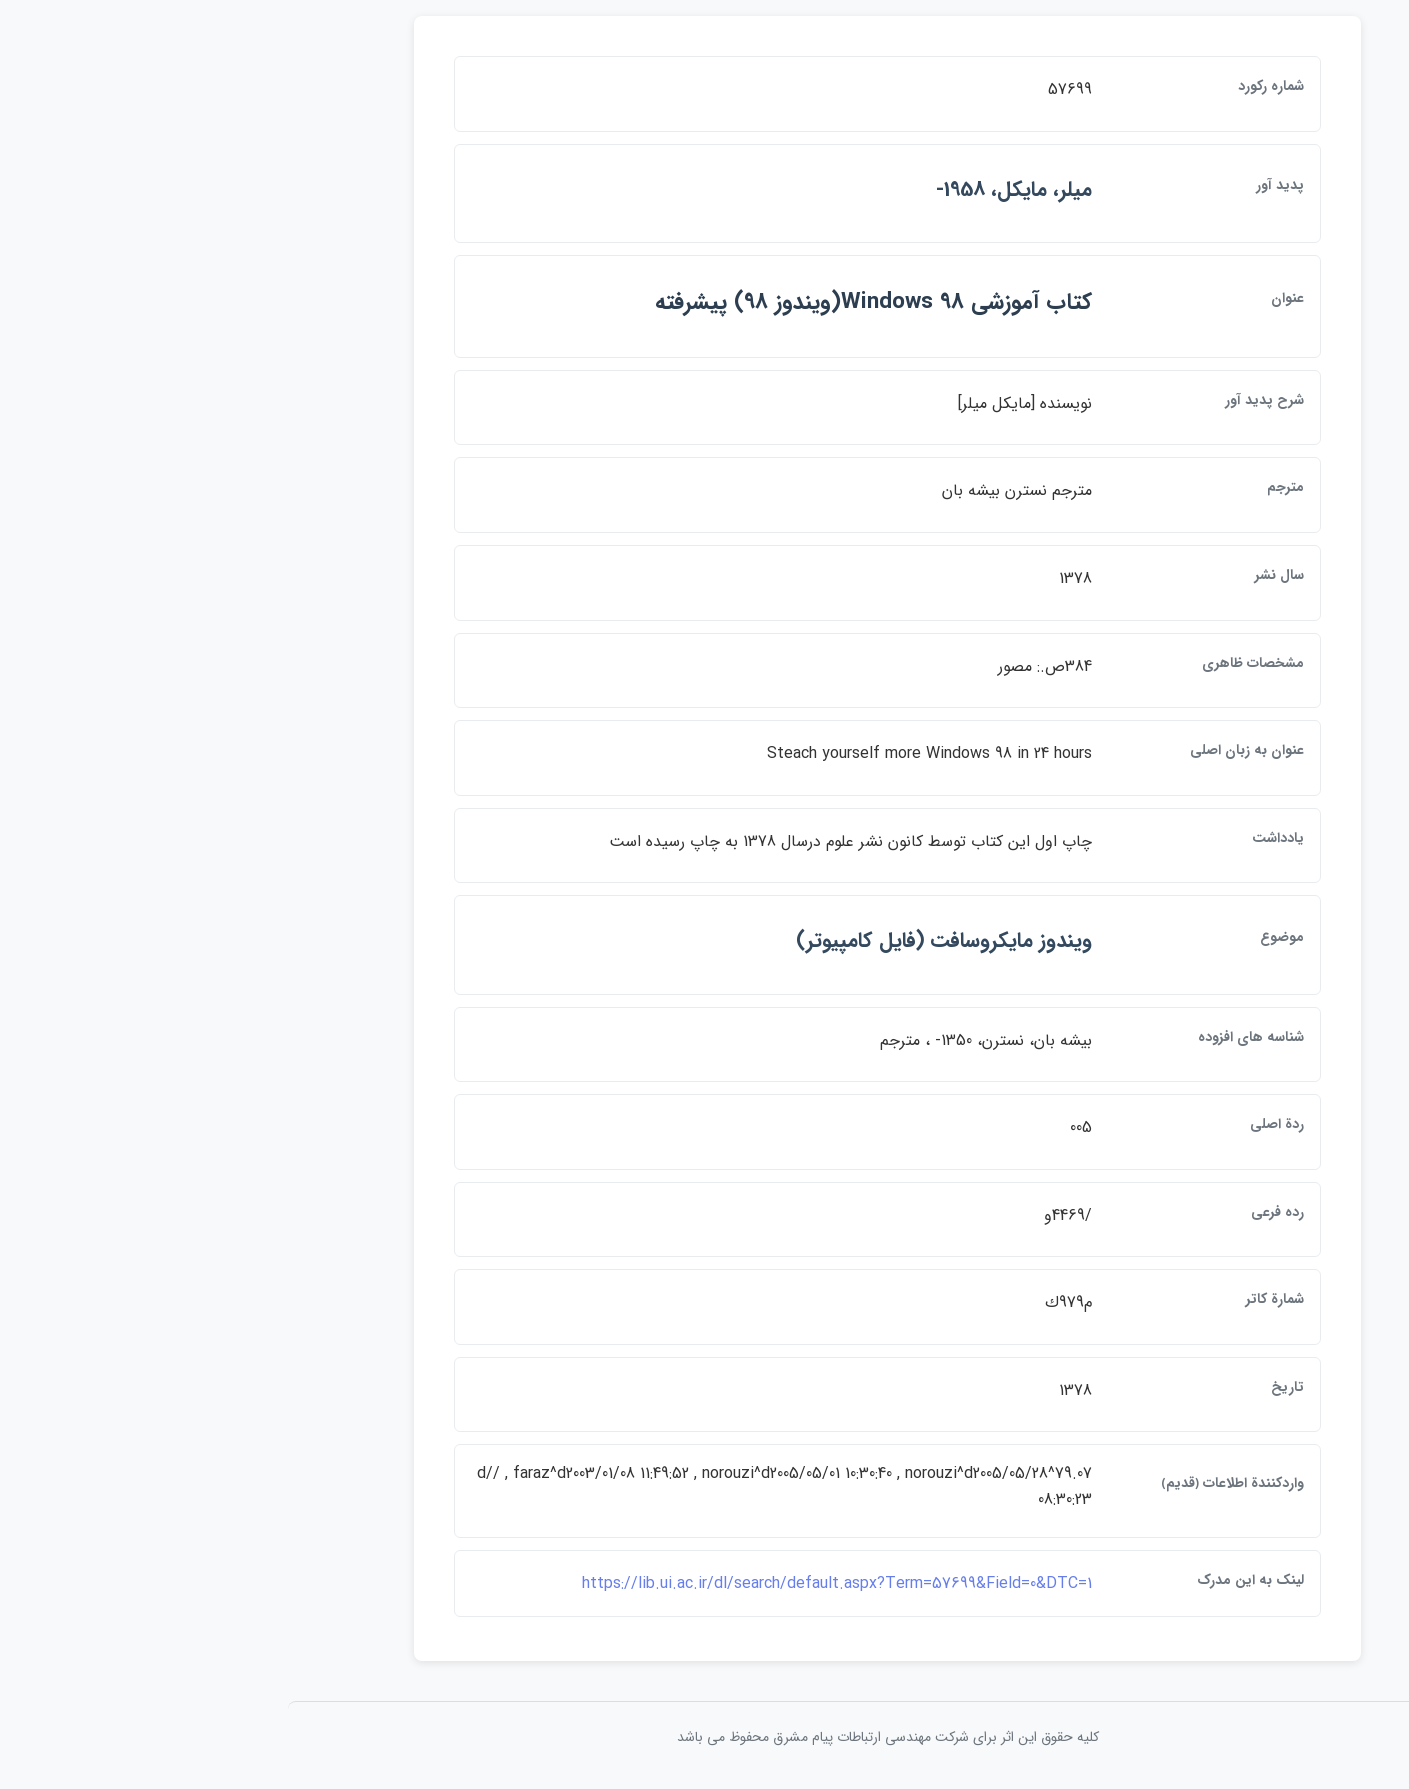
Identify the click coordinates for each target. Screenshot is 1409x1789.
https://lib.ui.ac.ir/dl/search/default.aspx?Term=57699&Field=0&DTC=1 (654, 1583)
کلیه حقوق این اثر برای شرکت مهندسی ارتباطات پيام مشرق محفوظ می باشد (705, 1737)
